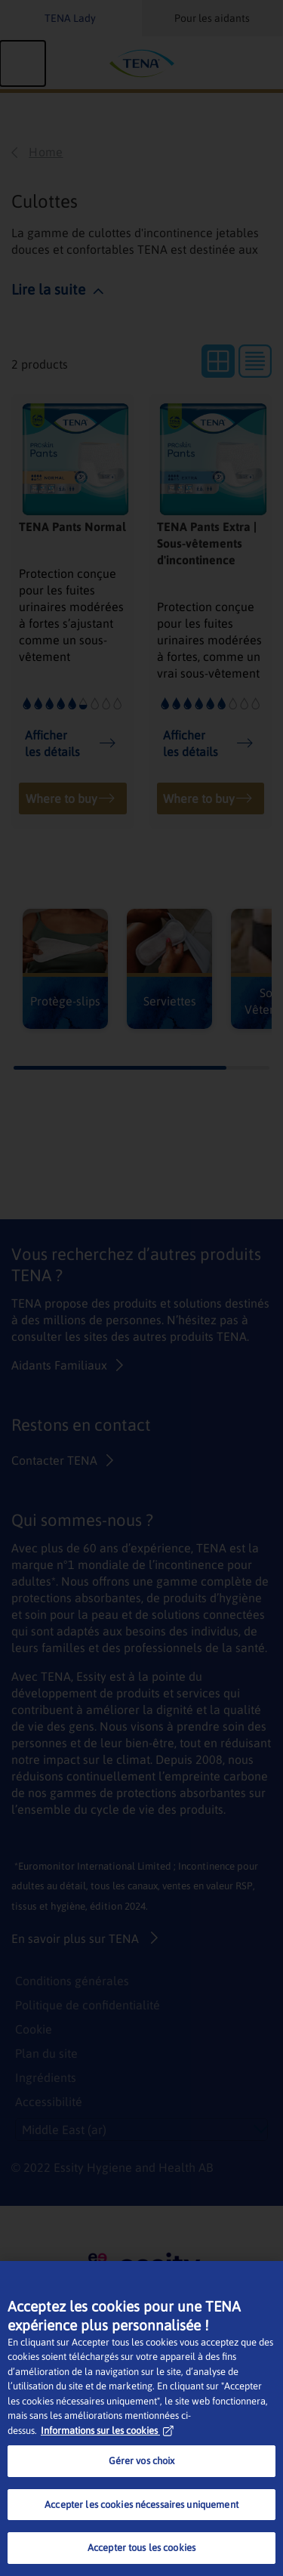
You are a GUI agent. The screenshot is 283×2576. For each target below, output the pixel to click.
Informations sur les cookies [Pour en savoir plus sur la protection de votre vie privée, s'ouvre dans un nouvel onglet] (107, 2430)
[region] (141, 2418)
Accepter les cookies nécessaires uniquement (141, 2504)
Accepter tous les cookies (141, 2547)
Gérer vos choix (142, 2460)
